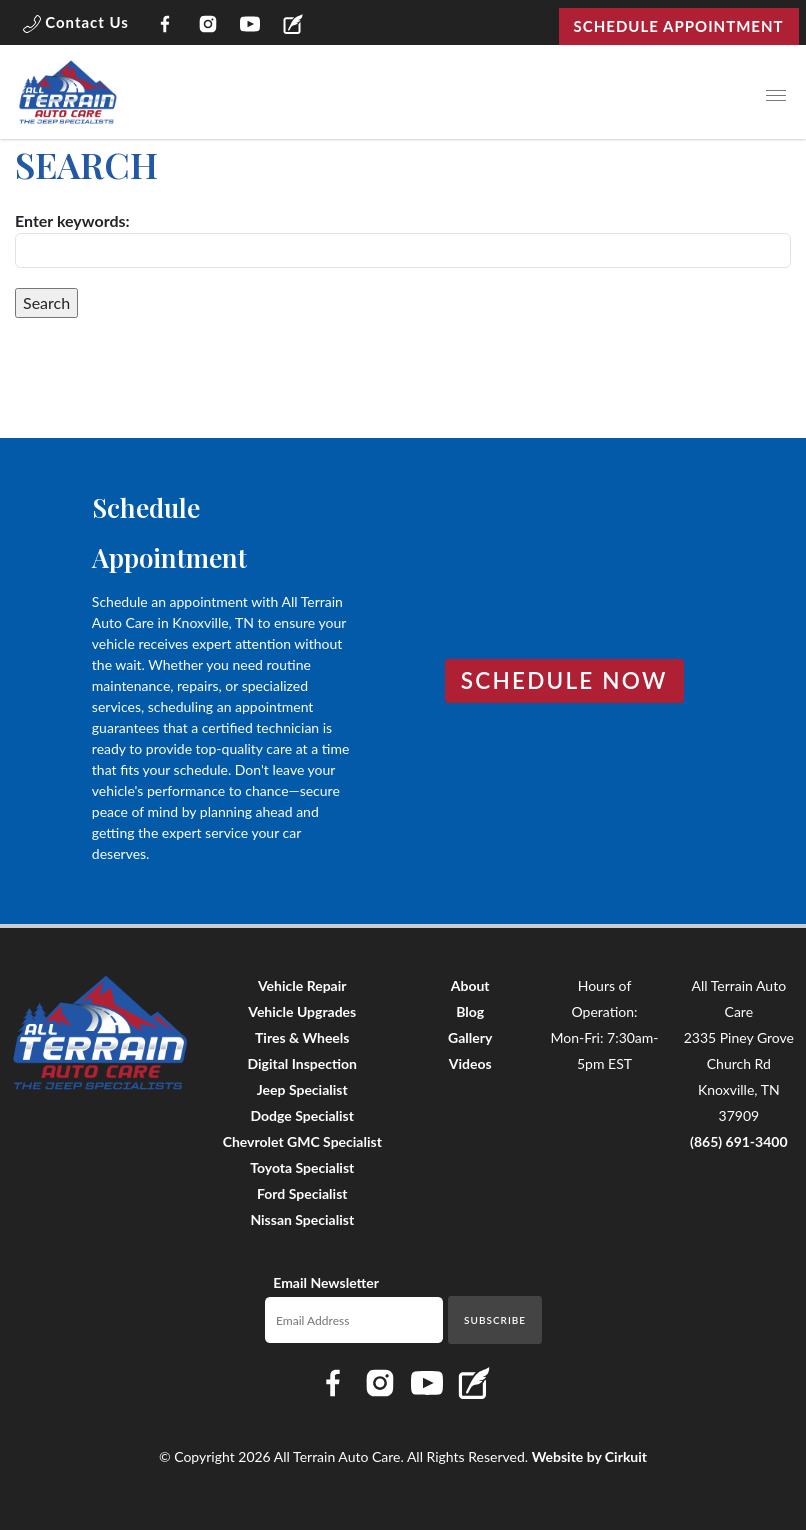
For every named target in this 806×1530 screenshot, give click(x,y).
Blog (470, 1011)
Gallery (470, 1037)
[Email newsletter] (354, 1320)
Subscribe (495, 1320)
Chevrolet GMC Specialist (302, 1141)
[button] (76, 26)
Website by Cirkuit (589, 1456)
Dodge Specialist (302, 1115)
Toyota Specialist (302, 1167)
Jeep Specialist (302, 1089)
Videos (470, 1063)
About (470, 985)
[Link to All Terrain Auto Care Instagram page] (207, 26)
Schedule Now (564, 680)
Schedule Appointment (679, 26)
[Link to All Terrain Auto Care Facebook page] (165, 26)
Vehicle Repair (302, 985)
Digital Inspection (302, 1063)
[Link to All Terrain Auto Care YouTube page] (250, 26)
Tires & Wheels (302, 1037)
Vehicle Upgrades (302, 1011)
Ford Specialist (302, 1193)
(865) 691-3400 (739, 1141)
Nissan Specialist (302, 1219)
